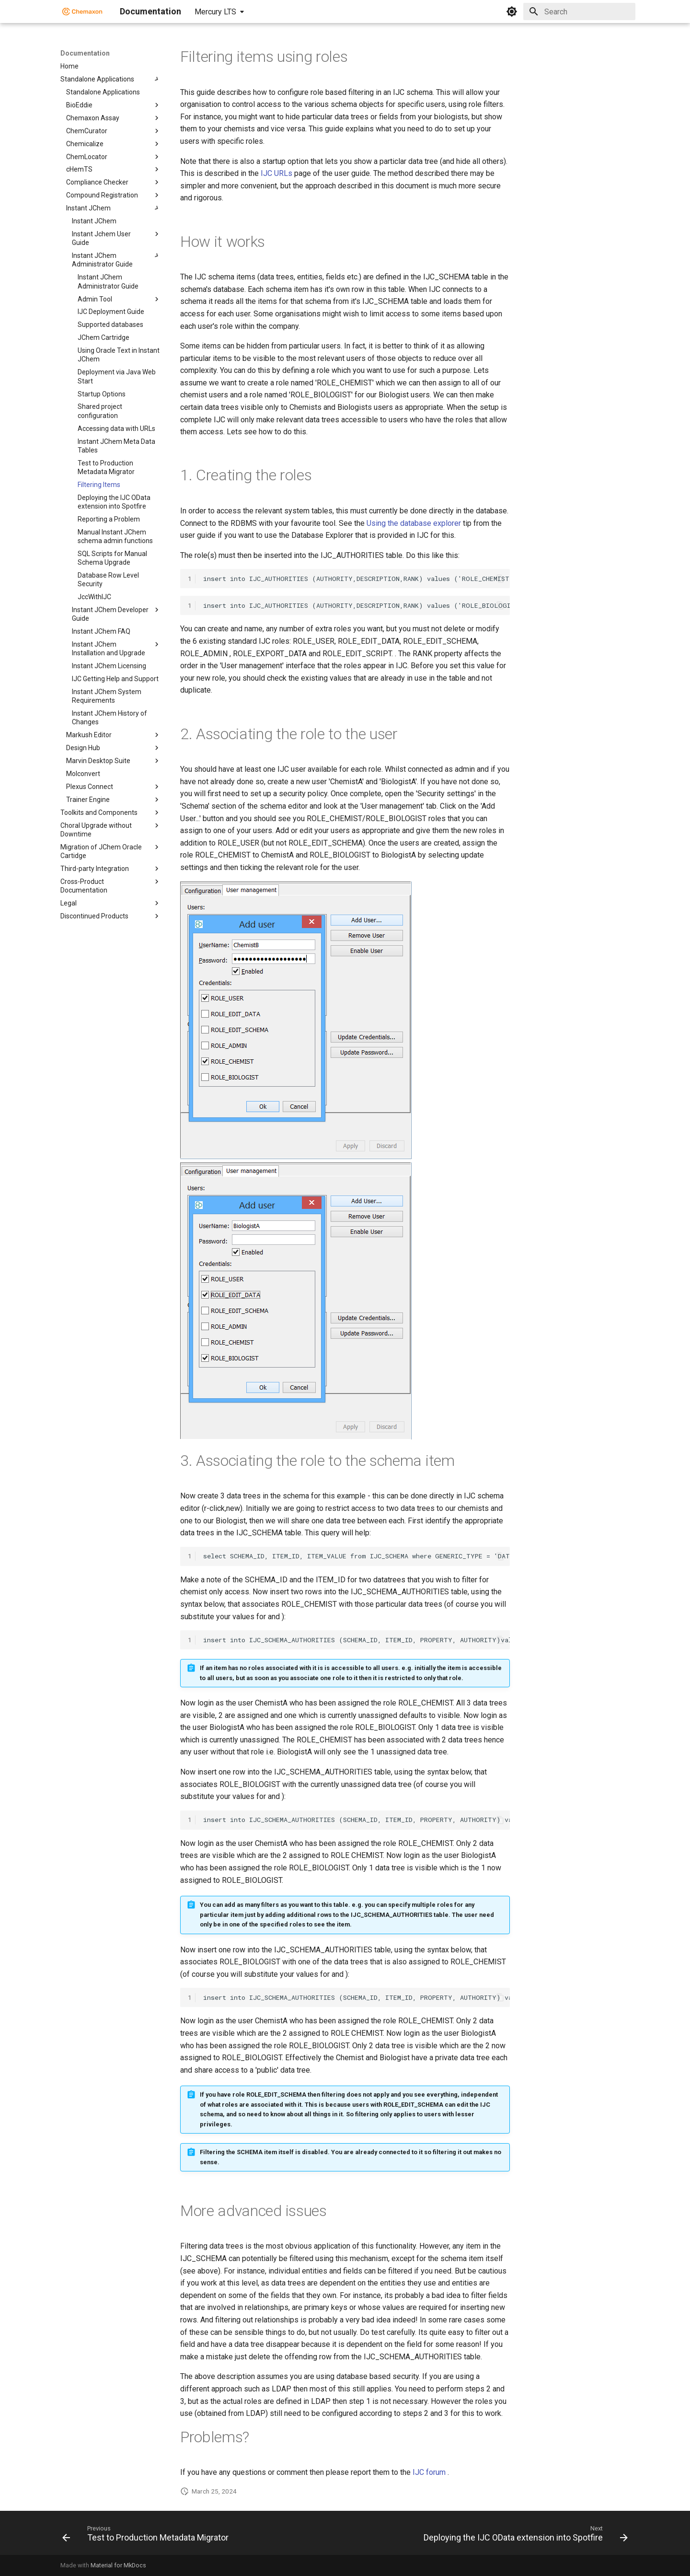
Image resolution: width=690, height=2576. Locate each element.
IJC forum (429, 2472)
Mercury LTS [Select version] (215, 11)
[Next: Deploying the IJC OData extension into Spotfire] (523, 2535)
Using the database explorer (414, 523)
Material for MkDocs (118, 2565)
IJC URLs (276, 173)
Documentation (85, 53)
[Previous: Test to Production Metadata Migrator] (147, 2535)
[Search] (579, 11)
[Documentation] (82, 11)
